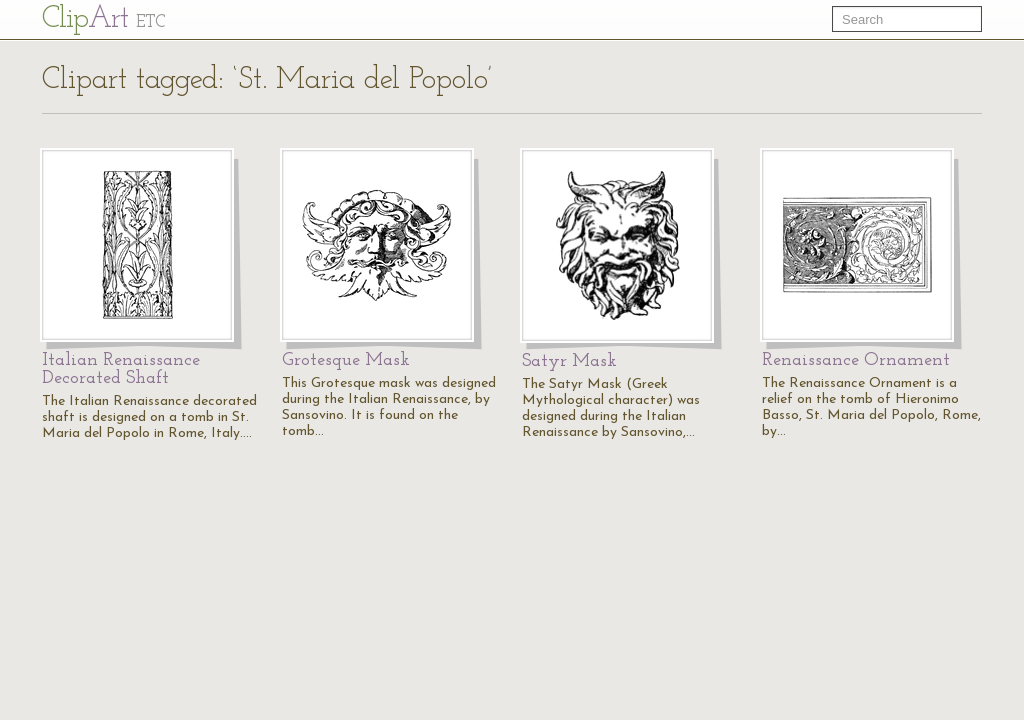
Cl (103, 19)
